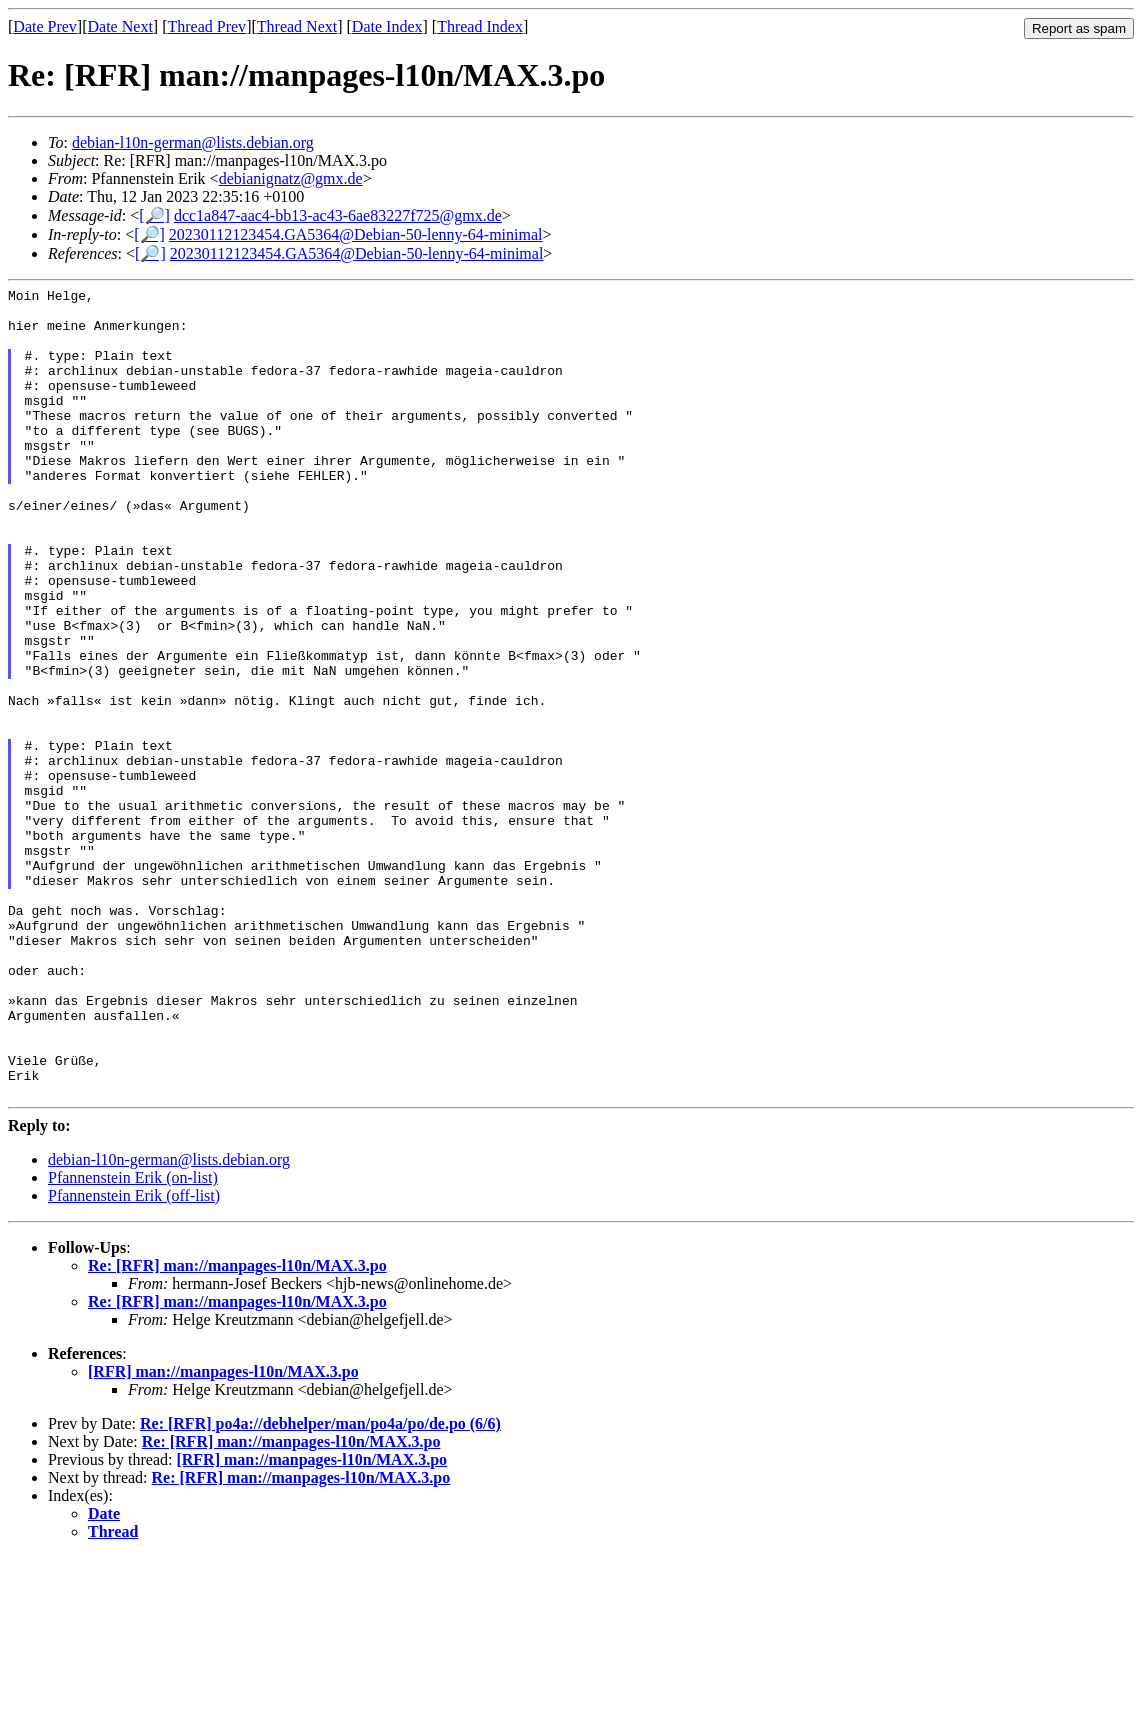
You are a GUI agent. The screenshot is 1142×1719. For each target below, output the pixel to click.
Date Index (387, 26)
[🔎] (154, 215)
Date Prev (45, 26)
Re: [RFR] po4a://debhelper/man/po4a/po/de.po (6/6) (320, 1585)
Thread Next (297, 26)
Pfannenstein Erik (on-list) (133, 1339)
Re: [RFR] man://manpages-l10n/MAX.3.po (237, 1427)
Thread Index (480, 26)
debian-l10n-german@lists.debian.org (193, 142)
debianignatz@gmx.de (291, 178)
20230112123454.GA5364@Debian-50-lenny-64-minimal (356, 234)
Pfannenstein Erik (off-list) (134, 1357)
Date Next (120, 26)
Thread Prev (206, 26)
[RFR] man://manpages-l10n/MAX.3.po (223, 1533)
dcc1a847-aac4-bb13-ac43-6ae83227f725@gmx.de (338, 215)
